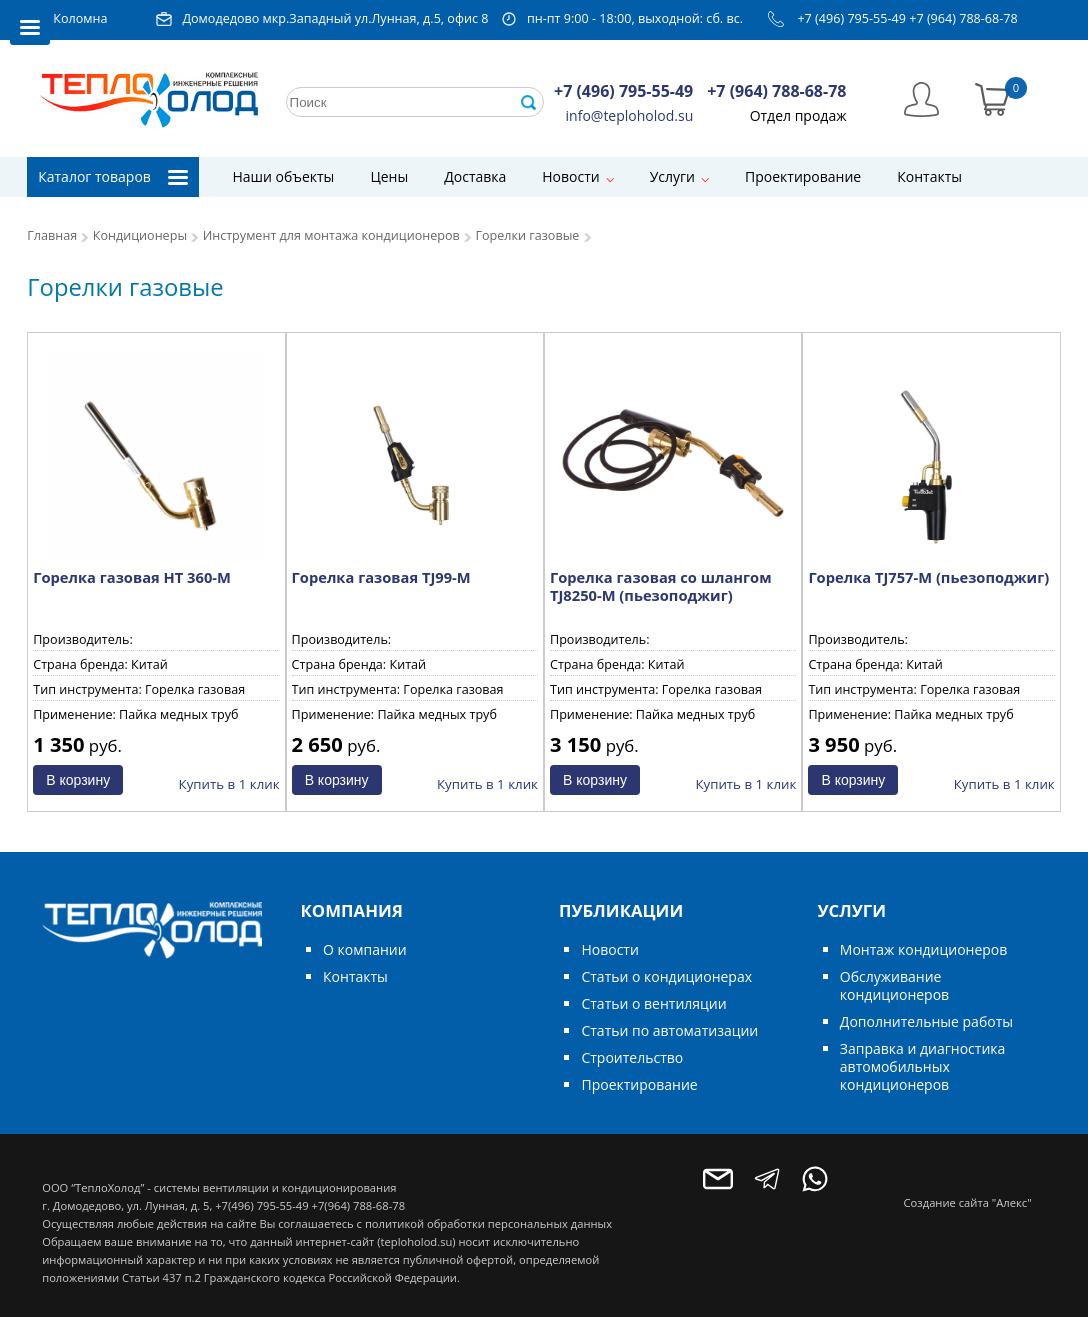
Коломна (80, 18)
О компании (365, 949)
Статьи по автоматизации (669, 1030)
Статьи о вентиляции (653, 1003)
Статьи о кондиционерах (666, 976)
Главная (52, 235)
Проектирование (803, 176)
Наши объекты (283, 176)
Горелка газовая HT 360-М (132, 577)
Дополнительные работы (926, 1021)
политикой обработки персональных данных (488, 1223)
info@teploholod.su (630, 115)
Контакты (929, 176)
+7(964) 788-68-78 (358, 1205)
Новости (570, 176)
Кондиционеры (140, 235)
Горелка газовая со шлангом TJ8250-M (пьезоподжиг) (661, 586)
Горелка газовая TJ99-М (381, 577)
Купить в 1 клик (229, 784)
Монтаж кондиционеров (923, 949)
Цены (389, 176)
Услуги (672, 176)
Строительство (632, 1057)
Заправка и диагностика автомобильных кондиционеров (922, 1066)
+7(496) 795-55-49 (261, 1205)
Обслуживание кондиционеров (894, 985)
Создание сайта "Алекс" (968, 1202)
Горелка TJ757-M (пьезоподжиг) (928, 577)
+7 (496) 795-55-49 (851, 18)
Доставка (475, 176)
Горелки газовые (527, 235)
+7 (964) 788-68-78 (963, 18)
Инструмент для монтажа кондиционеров (331, 235)
